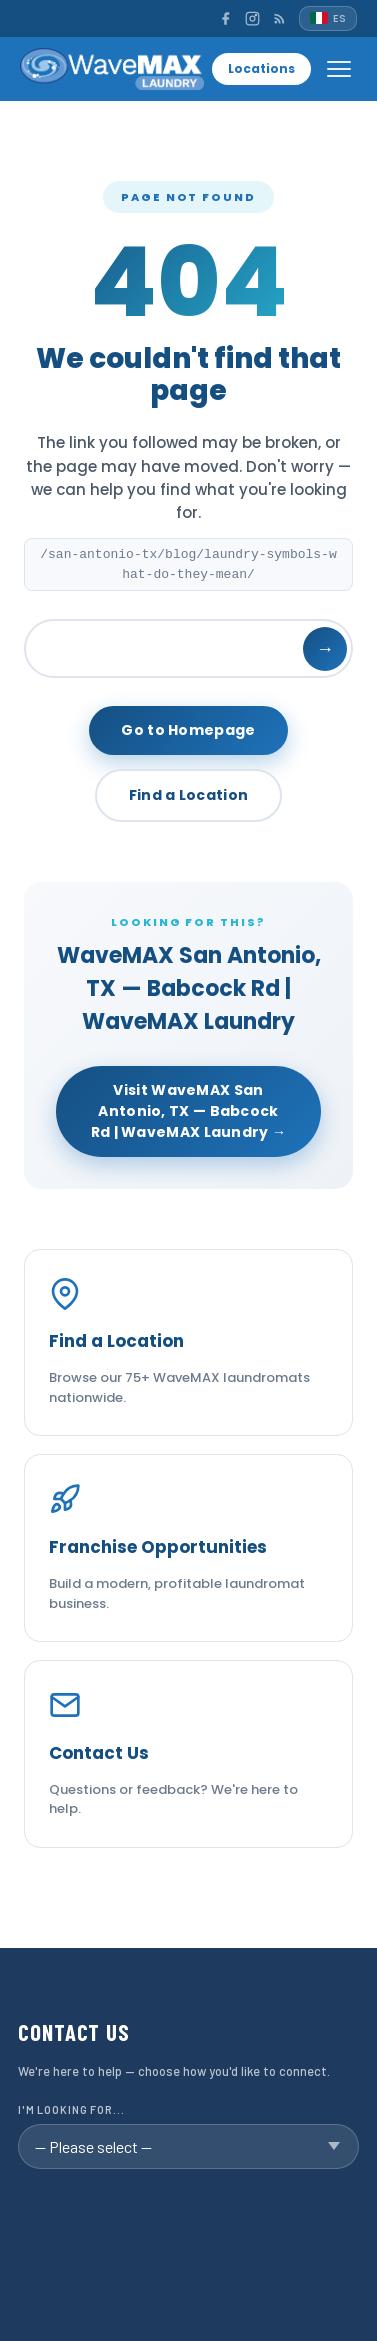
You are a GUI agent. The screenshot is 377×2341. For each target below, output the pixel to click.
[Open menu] (339, 69)
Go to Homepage (188, 730)
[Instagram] (252, 18)
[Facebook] (225, 18)
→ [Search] (325, 648)
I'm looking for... (71, 2109)
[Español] (328, 18)
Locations (261, 68)
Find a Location (189, 795)
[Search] (188, 648)
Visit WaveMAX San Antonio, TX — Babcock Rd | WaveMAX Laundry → (189, 1111)
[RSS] (279, 18)
